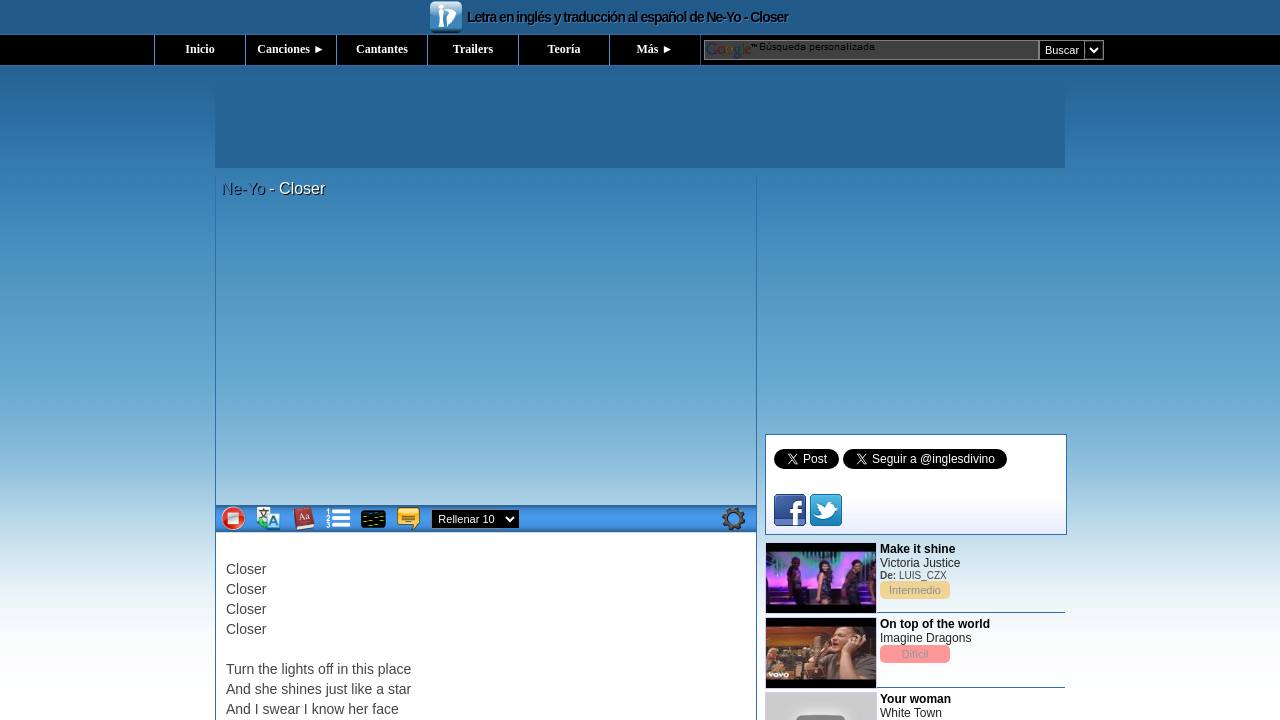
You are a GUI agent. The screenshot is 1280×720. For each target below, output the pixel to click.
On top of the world (935, 624)
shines (301, 689)
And (238, 689)
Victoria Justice (920, 563)
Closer (246, 569)
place (394, 669)
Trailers (473, 49)
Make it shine (917, 549)
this (363, 669)
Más (655, 49)
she (266, 689)
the (267, 669)
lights (298, 669)
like (361, 689)
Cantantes (382, 49)
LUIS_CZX (923, 575)
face (385, 709)
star (399, 689)
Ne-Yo (243, 188)
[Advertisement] (640, 123)
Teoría (564, 49)
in (342, 669)
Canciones (291, 49)
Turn (240, 669)
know (328, 709)
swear (281, 709)
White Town (911, 713)
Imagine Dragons (925, 638)
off (325, 669)
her (358, 709)
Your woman (915, 699)
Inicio (199, 49)
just (337, 689)
